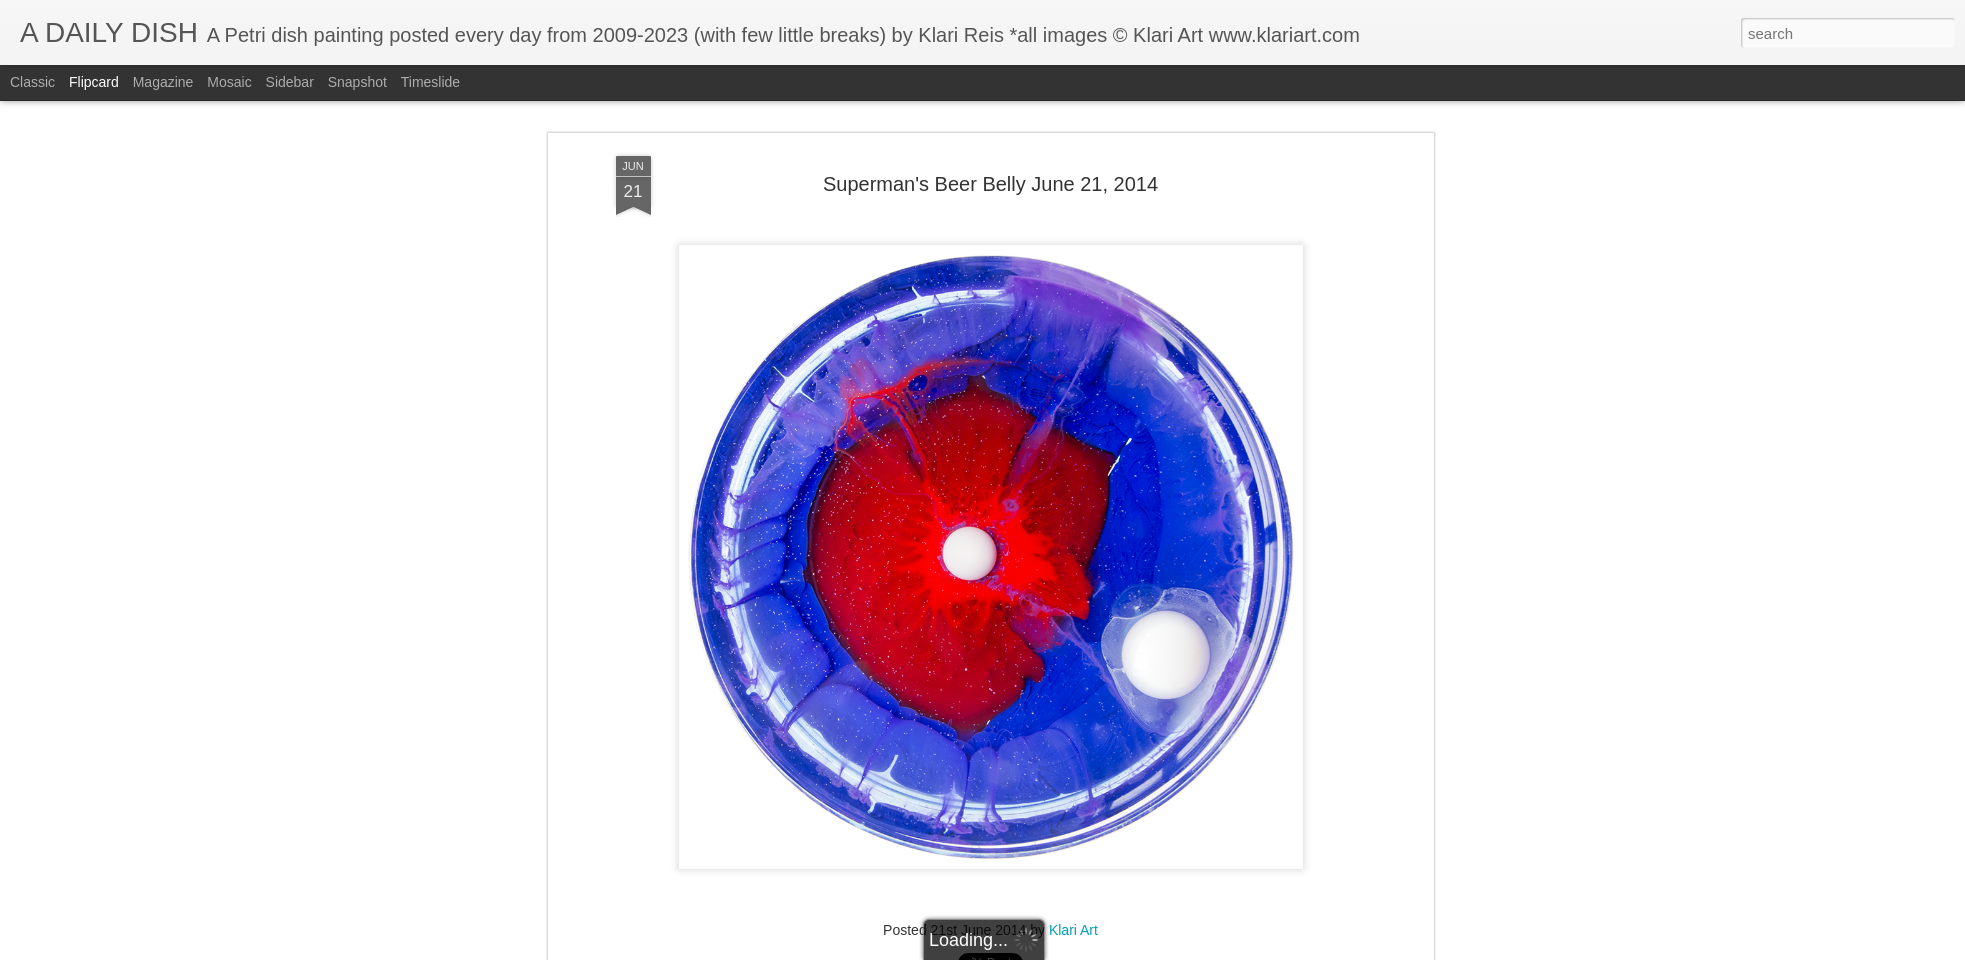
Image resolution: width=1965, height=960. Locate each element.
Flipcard (94, 82)
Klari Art (1073, 930)
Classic (32, 82)
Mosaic (229, 82)
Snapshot (357, 82)
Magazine (163, 82)
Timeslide (430, 82)
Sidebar (290, 82)
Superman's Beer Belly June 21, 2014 (990, 184)
